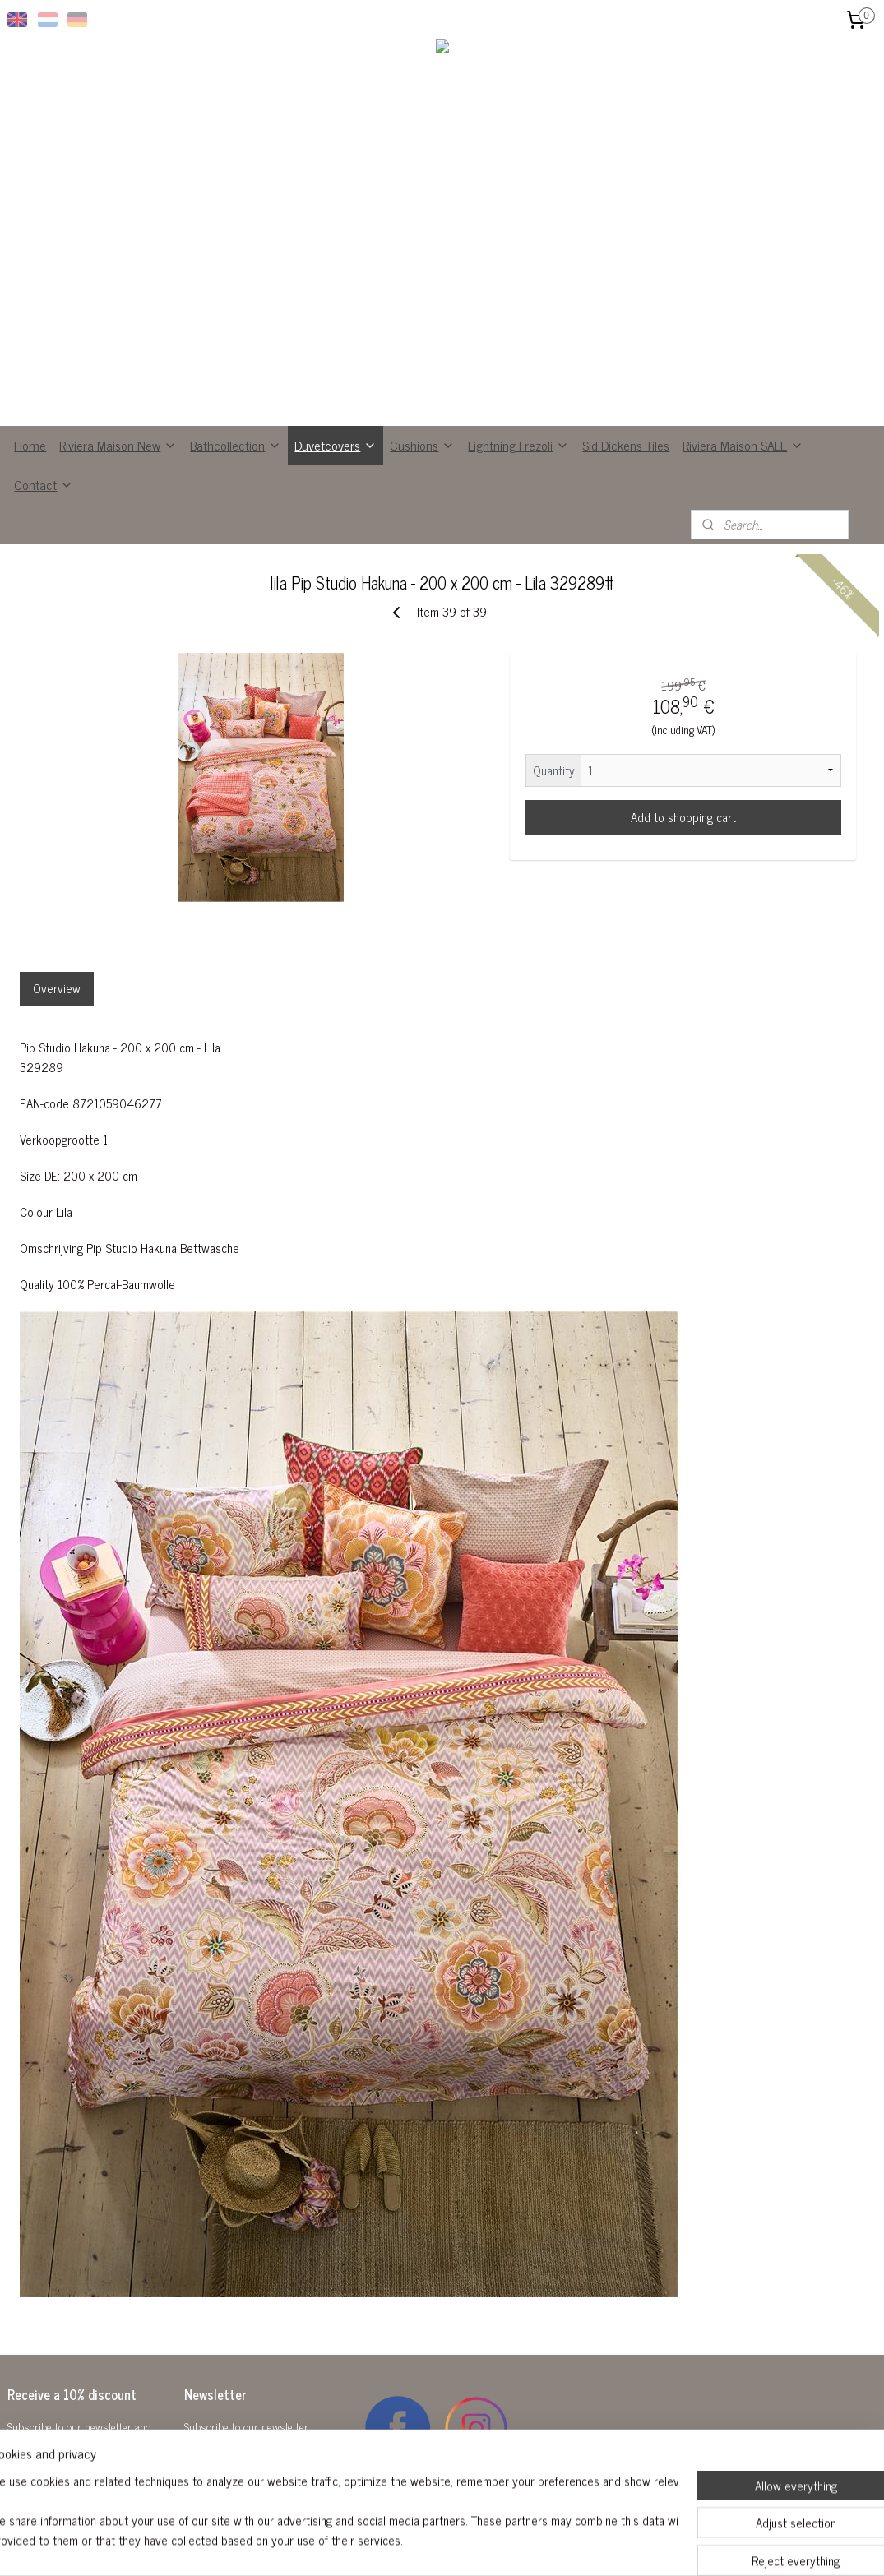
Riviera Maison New (118, 445)
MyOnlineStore (583, 2545)
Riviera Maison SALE (743, 445)
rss (428, 2545)
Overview (57, 988)
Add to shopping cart (683, 817)
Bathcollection (235, 445)
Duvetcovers (335, 445)
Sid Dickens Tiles (625, 445)
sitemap (403, 2545)
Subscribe (222, 2468)
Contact (43, 484)
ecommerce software (473, 2545)
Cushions (422, 445)
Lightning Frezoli (518, 445)
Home (30, 445)
